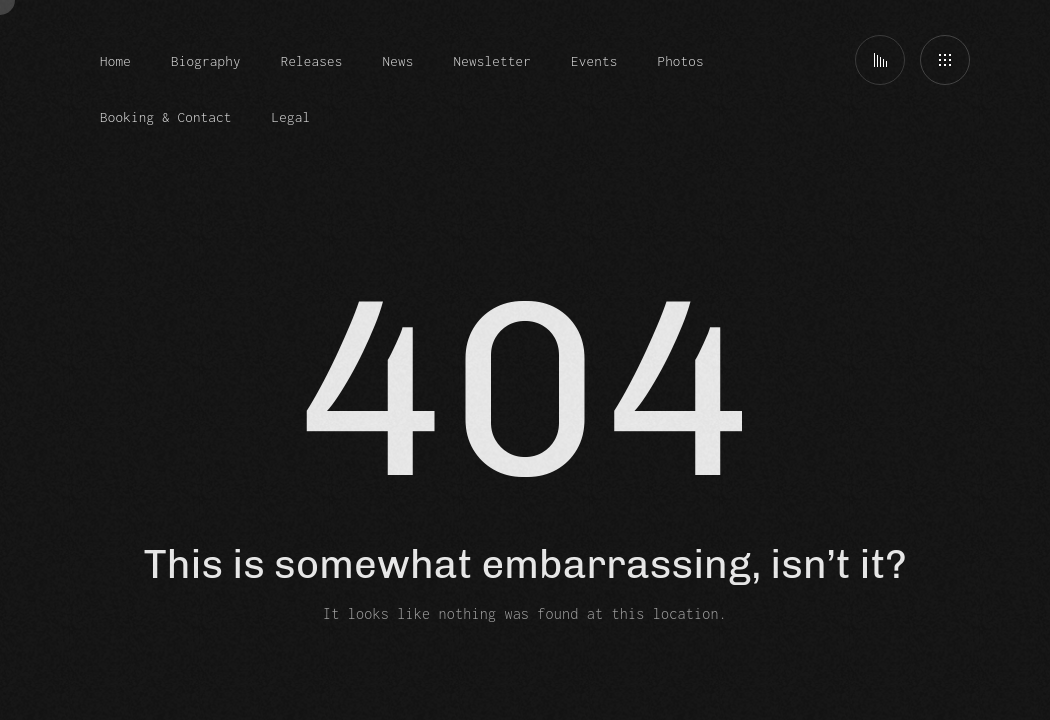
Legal (291, 117)
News (398, 61)
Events (594, 61)
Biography (206, 61)
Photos (680, 61)
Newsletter (492, 61)
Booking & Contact (166, 117)
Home (115, 61)
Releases (312, 61)
